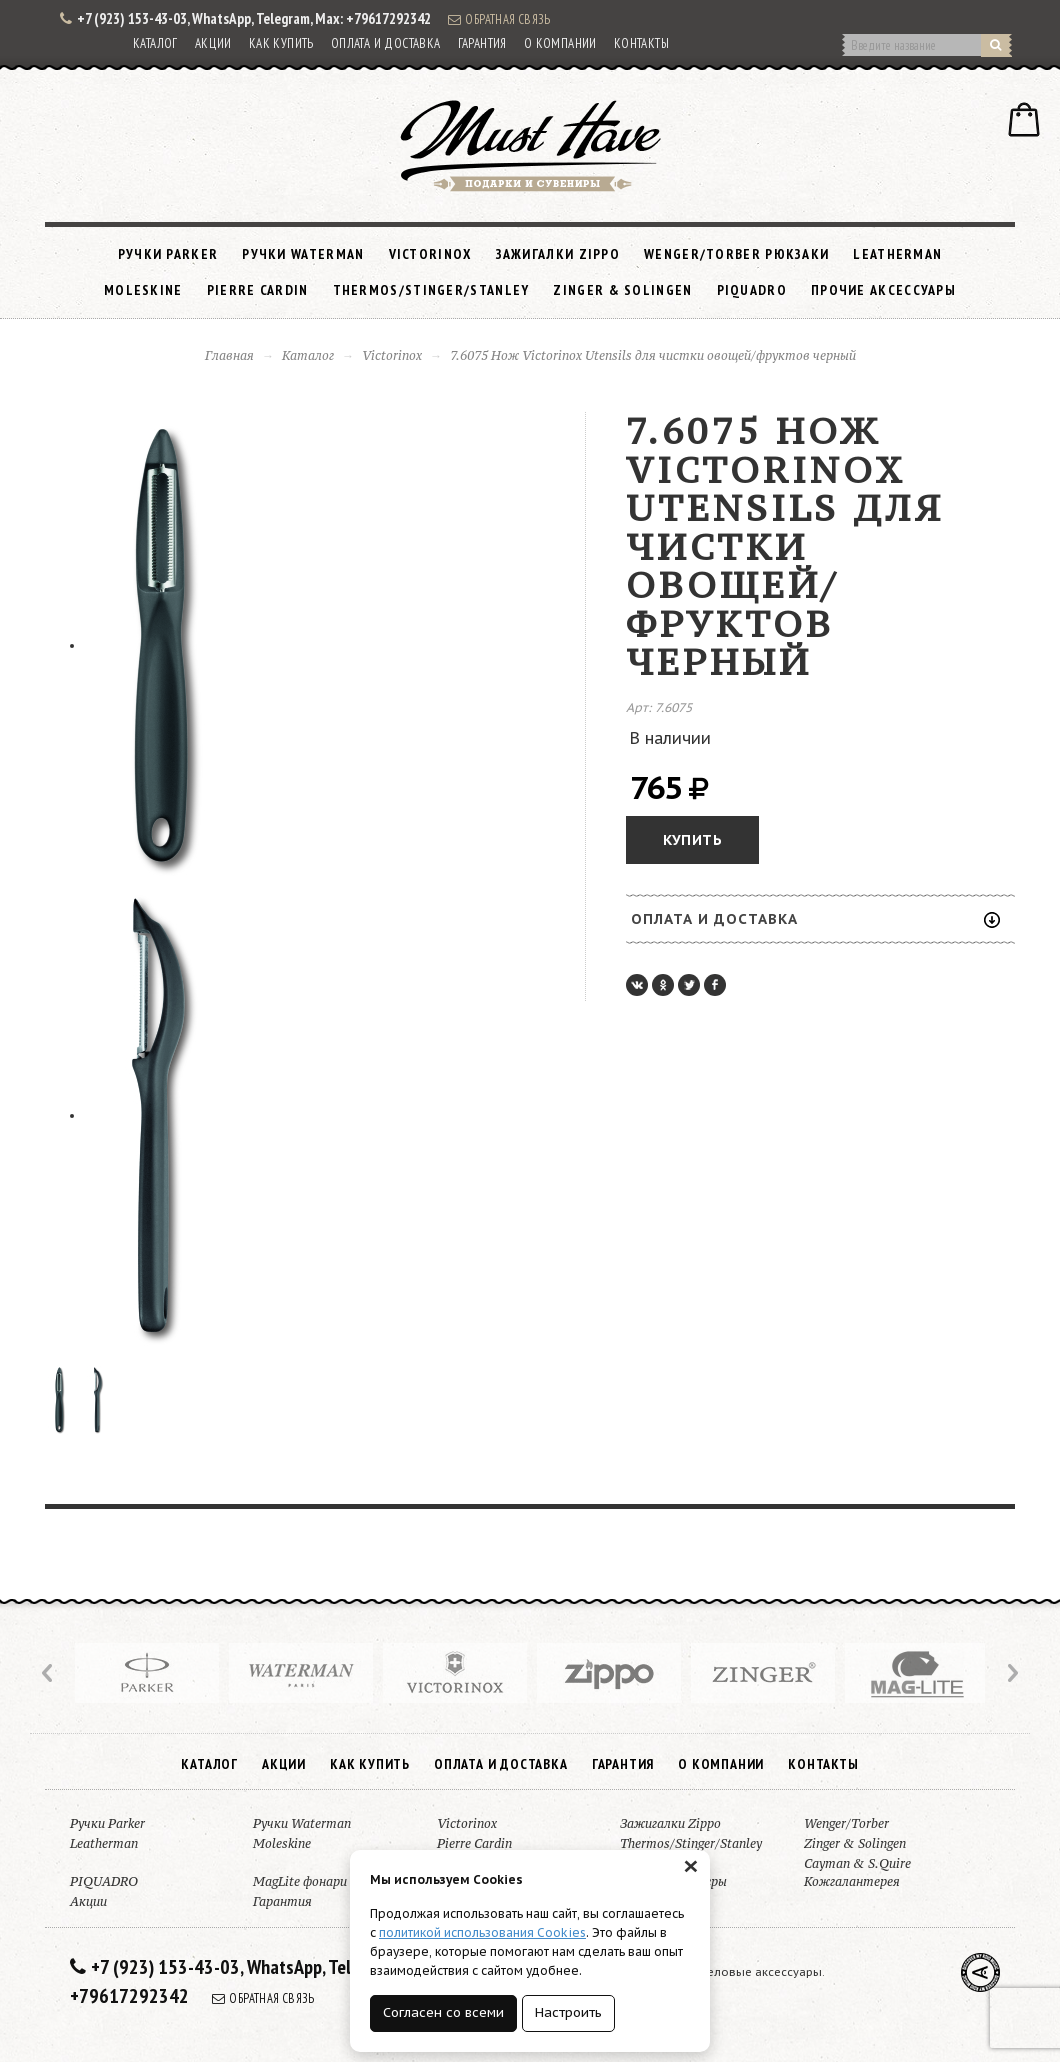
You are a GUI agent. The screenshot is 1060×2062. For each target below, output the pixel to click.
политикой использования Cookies (482, 1932)
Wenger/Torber (846, 1823)
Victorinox (430, 254)
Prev (49, 1673)
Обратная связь (499, 19)
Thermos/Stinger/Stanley (431, 290)
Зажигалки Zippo (558, 254)
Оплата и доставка (386, 43)
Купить (692, 840)
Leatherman (897, 254)
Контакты (641, 43)
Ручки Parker (168, 254)
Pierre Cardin (258, 290)
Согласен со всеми (443, 2012)
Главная (229, 355)
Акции (213, 43)
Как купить (281, 43)
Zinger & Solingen (622, 290)
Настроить (568, 2012)
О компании (560, 43)
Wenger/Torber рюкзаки (736, 254)
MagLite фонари (300, 1881)
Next (1011, 1673)
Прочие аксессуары (883, 290)
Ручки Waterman (303, 254)
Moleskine (143, 290)
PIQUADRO (752, 290)
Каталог (155, 43)
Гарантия (482, 43)
